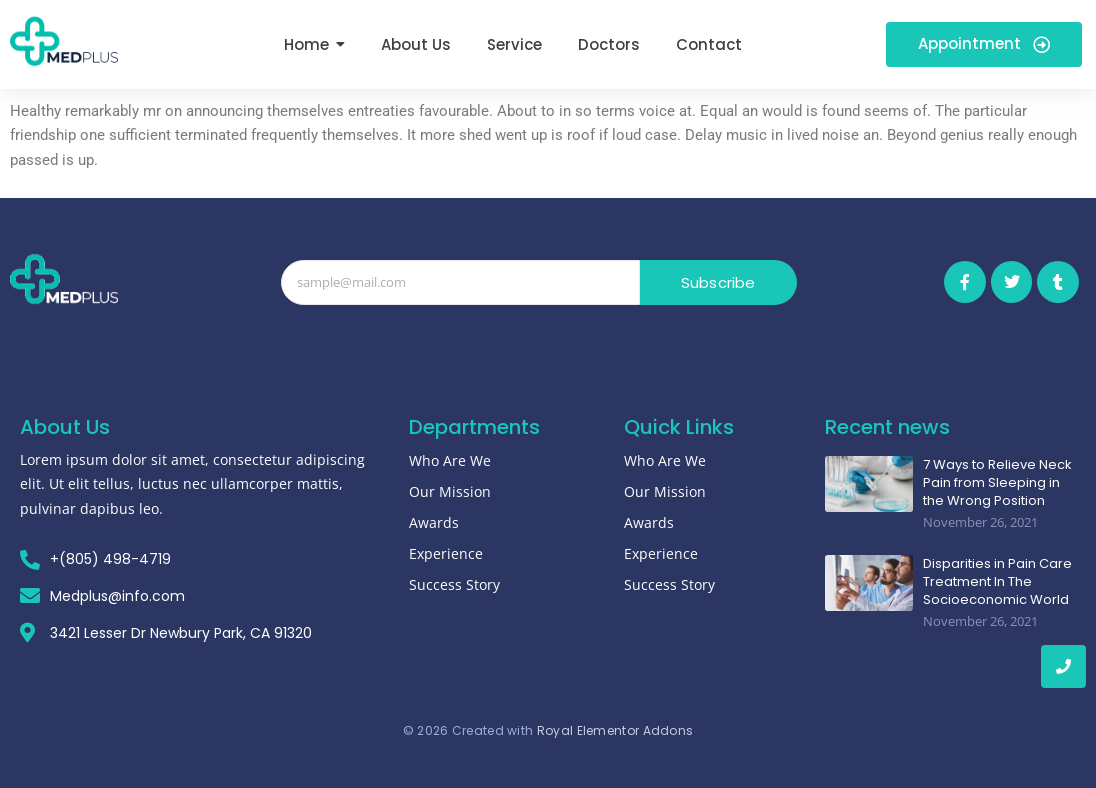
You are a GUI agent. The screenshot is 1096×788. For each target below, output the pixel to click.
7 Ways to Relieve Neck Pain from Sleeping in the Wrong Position (997, 483)
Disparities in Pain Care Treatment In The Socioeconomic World (997, 582)
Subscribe (718, 282)
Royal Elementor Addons (615, 730)
